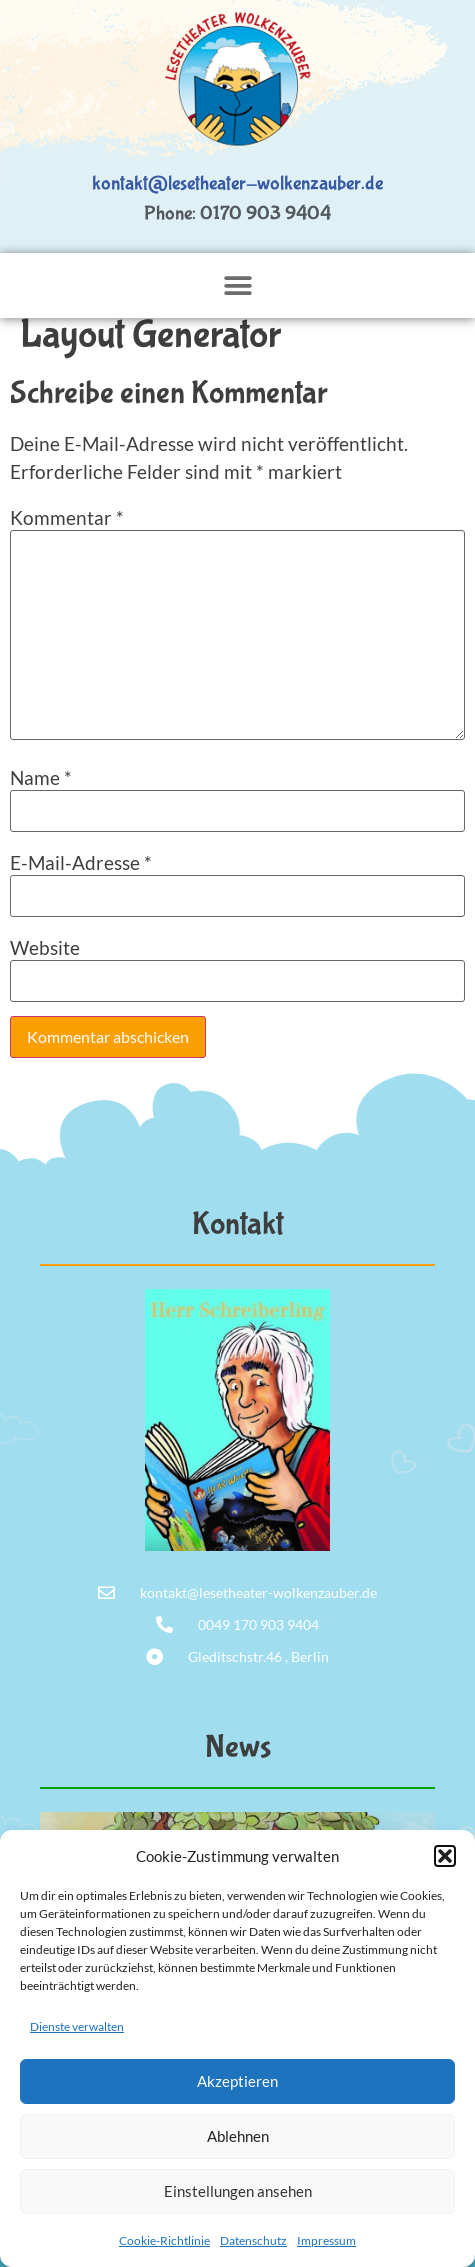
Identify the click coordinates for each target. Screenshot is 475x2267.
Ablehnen (238, 2136)
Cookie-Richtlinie (164, 2240)
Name (41, 777)
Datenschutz (253, 2240)
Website (45, 947)
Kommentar (67, 517)
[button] (445, 1856)
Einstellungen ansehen (238, 2191)
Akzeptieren (237, 2081)
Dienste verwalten (77, 2026)
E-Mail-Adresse (81, 862)
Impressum (326, 2240)
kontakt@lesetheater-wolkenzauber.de (237, 183)
